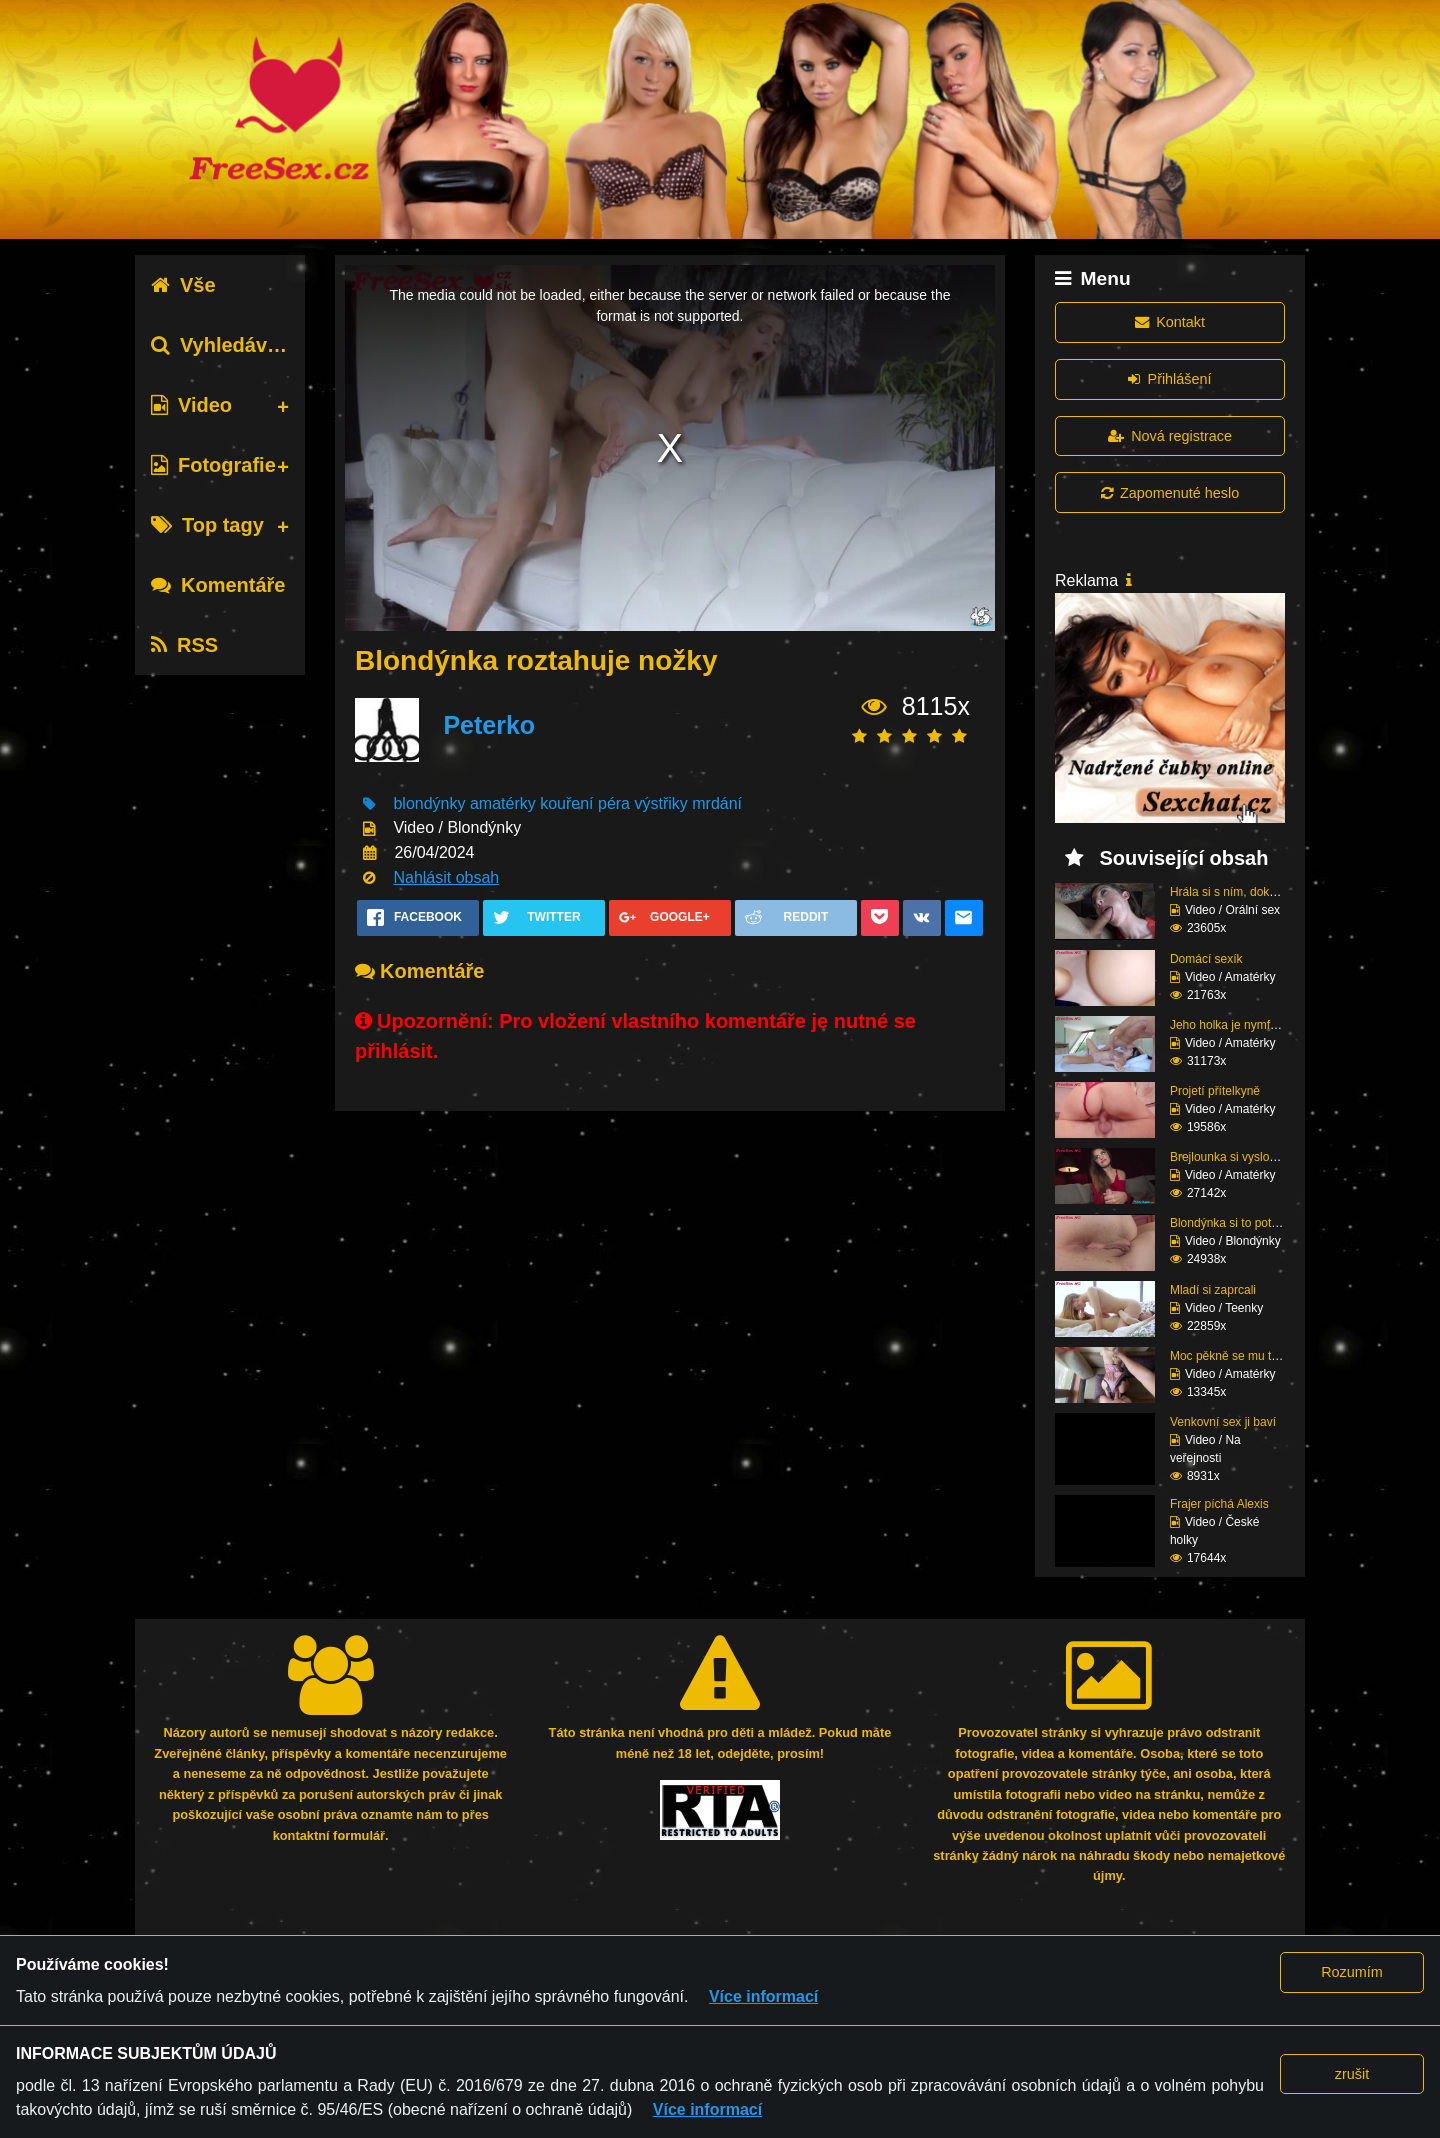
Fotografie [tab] (213, 465)
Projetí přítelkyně (1215, 1091)
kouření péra (585, 803)
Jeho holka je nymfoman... (1240, 1025)
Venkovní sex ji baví (1223, 1422)
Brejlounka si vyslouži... (1232, 1157)
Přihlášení (1169, 379)
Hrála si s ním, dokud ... (1233, 892)
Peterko (489, 725)
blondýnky (429, 803)
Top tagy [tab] (207, 525)
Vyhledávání (223, 345)
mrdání (717, 803)
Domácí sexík (1206, 959)
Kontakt (1170, 322)
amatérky (503, 803)
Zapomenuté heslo (1170, 493)
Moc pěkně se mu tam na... (1242, 1356)
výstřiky (660, 803)
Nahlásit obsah (446, 877)
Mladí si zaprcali (1213, 1290)
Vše (183, 285)
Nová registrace (1170, 436)
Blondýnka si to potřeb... (1234, 1223)
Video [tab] (191, 405)
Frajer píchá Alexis (1219, 1504)
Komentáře (218, 585)
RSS (184, 645)
